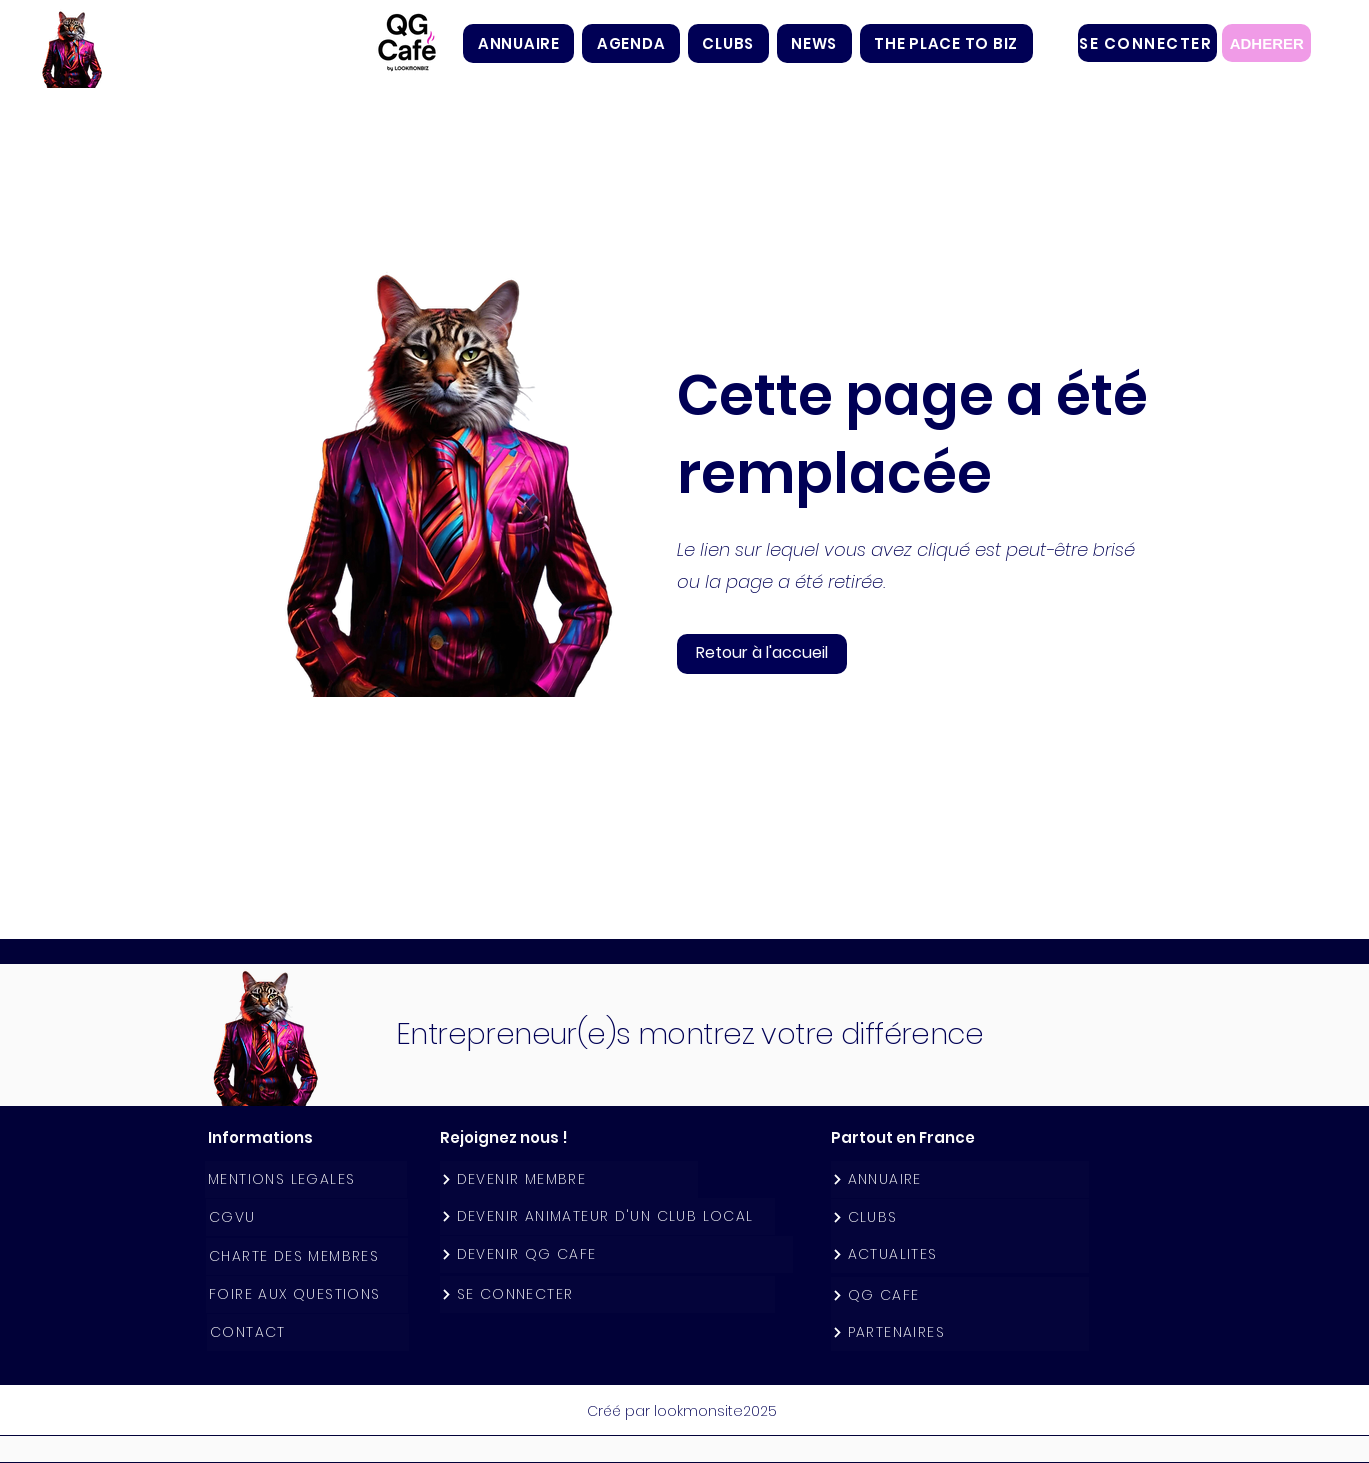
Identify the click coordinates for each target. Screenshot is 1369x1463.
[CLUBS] (960, 1217)
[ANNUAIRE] (960, 1179)
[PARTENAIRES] (960, 1332)
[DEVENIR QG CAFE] (616, 1254)
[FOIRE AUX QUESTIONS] (307, 1294)
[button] (728, 43)
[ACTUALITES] (960, 1254)
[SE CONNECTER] (1147, 43)
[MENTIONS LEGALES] (306, 1179)
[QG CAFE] (960, 1295)
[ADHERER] (1266, 43)
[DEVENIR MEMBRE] (569, 1179)
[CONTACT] (308, 1332)
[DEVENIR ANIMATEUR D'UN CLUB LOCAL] (607, 1216)
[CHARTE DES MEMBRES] (307, 1256)
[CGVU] (307, 1217)
